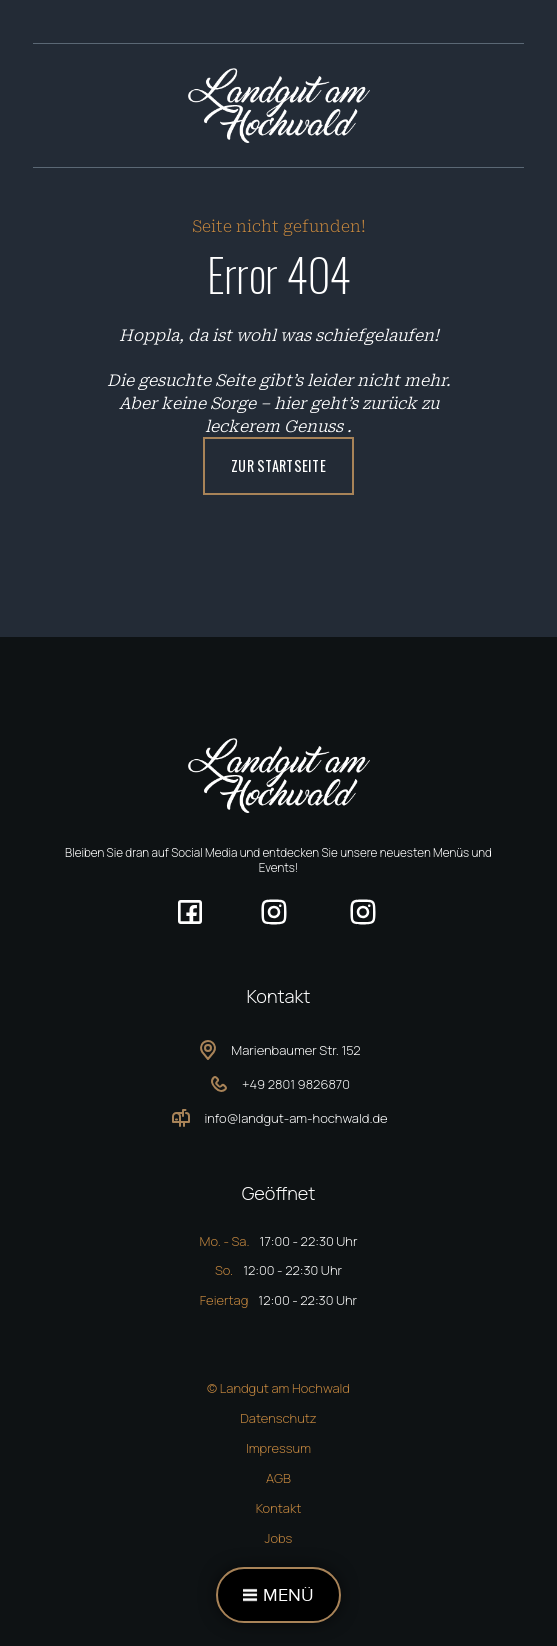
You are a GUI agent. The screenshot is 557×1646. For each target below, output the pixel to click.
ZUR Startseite (278, 465)
